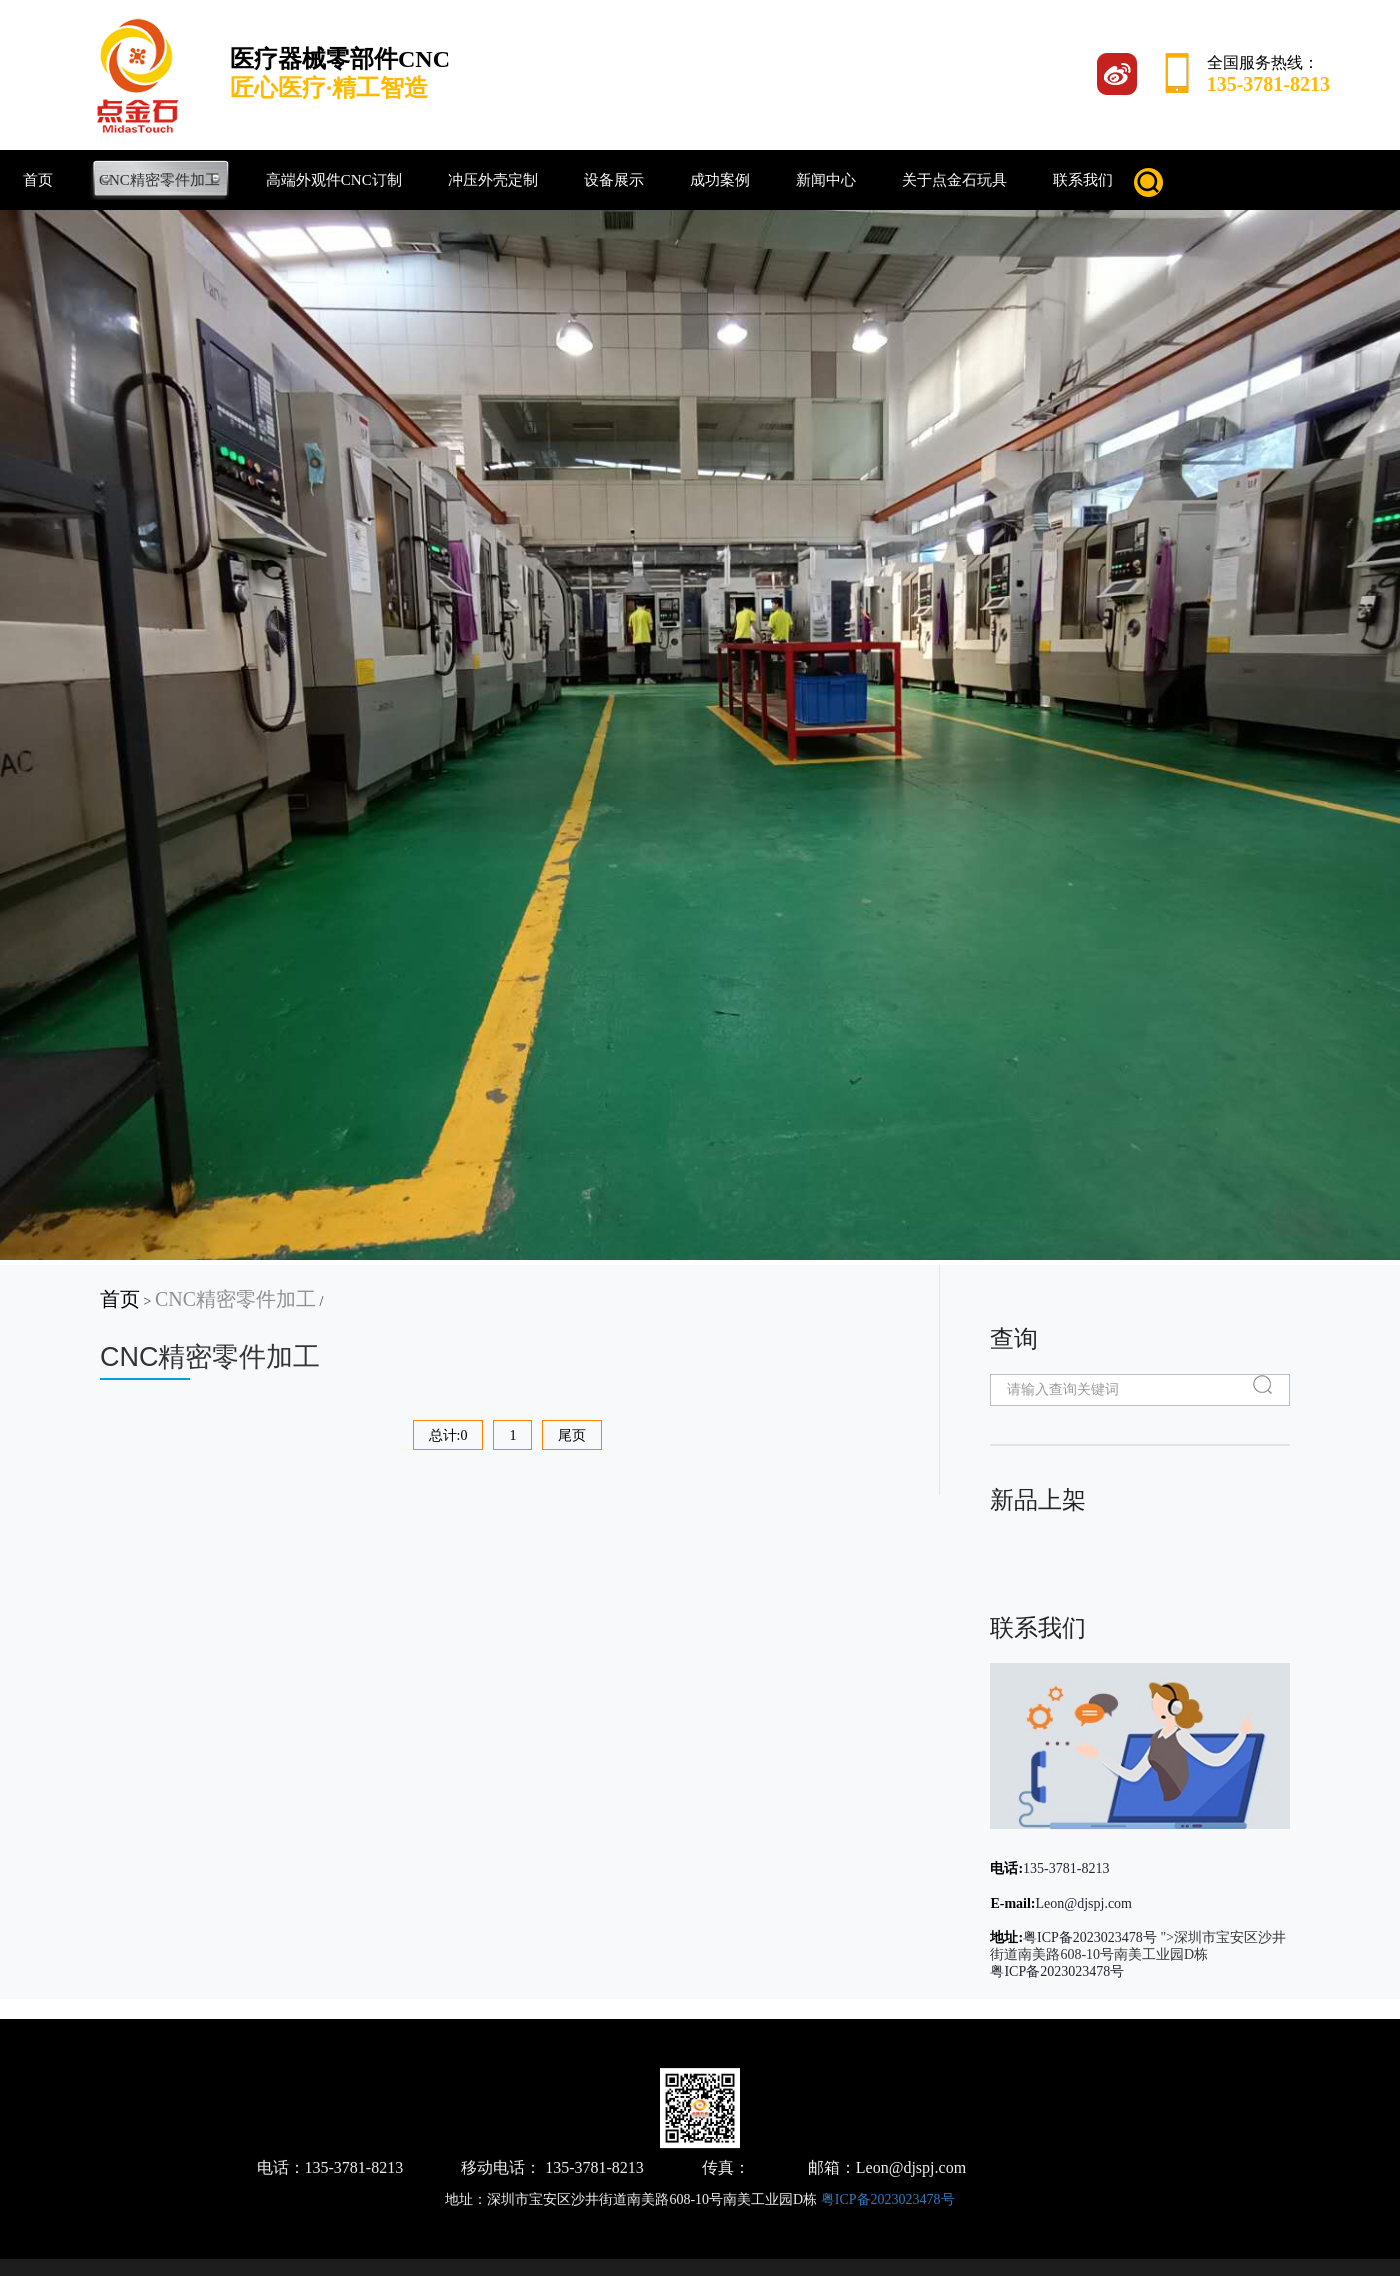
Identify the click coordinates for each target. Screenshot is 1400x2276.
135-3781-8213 (1066, 1868)
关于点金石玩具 (954, 180)
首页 (38, 180)
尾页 (572, 1435)
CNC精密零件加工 (159, 180)
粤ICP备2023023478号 (1090, 1937)
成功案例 (720, 180)
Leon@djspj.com (1084, 1903)
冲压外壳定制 (493, 180)
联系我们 (1083, 180)
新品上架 (1038, 1499)
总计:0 (448, 1435)
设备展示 (614, 180)
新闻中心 (826, 180)
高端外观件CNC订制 (334, 180)
